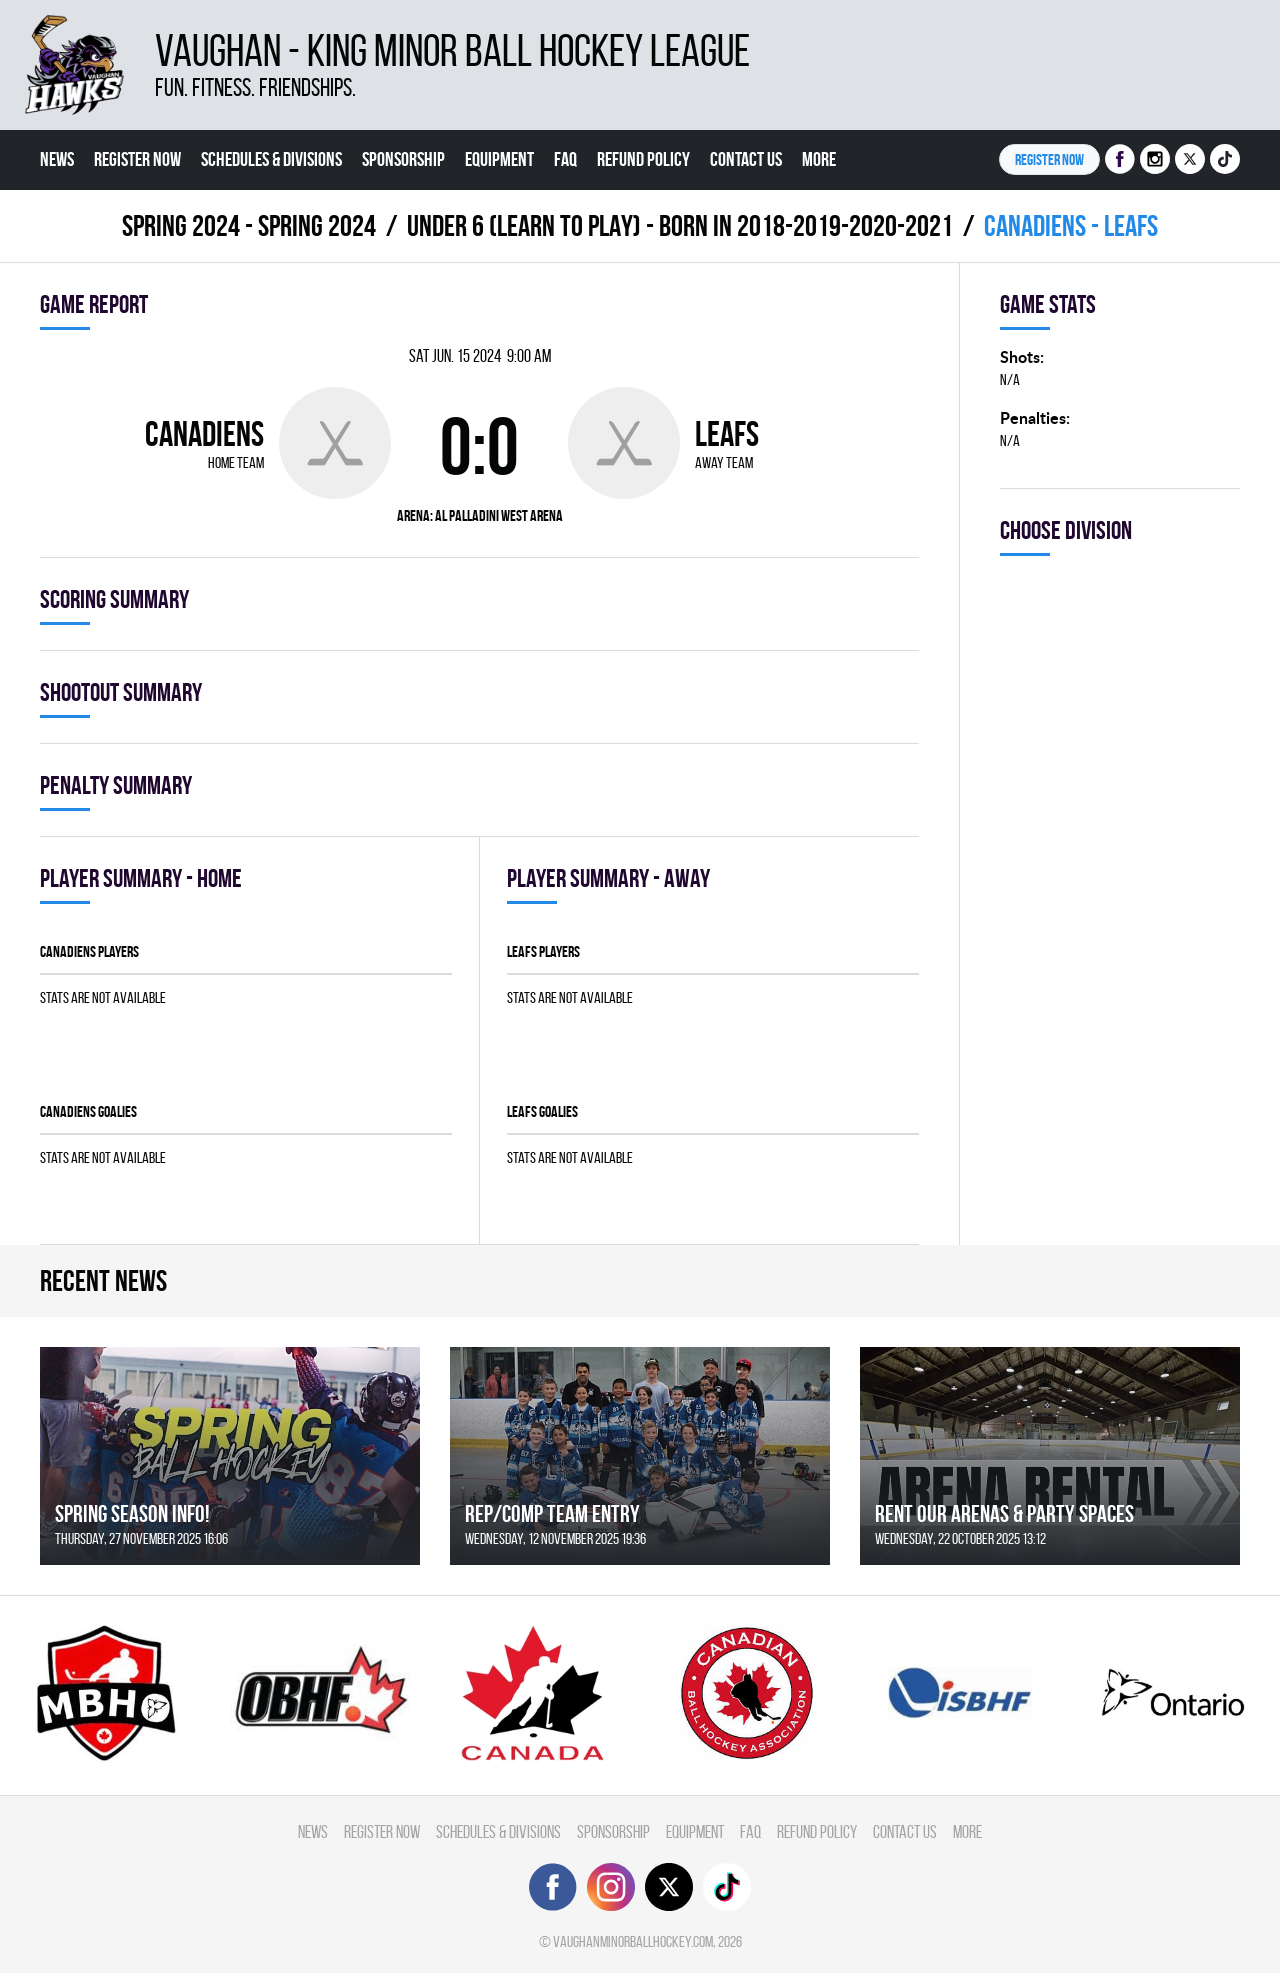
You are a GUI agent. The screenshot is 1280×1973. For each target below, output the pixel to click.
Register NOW (1049, 159)
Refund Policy (643, 159)
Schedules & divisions (271, 159)
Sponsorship (403, 159)
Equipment (499, 159)
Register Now (137, 159)
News (57, 159)
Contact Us (746, 159)
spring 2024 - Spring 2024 (249, 225)
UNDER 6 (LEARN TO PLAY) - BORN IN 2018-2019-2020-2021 (680, 225)
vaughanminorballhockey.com (633, 1941)
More (819, 159)
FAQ (565, 159)
